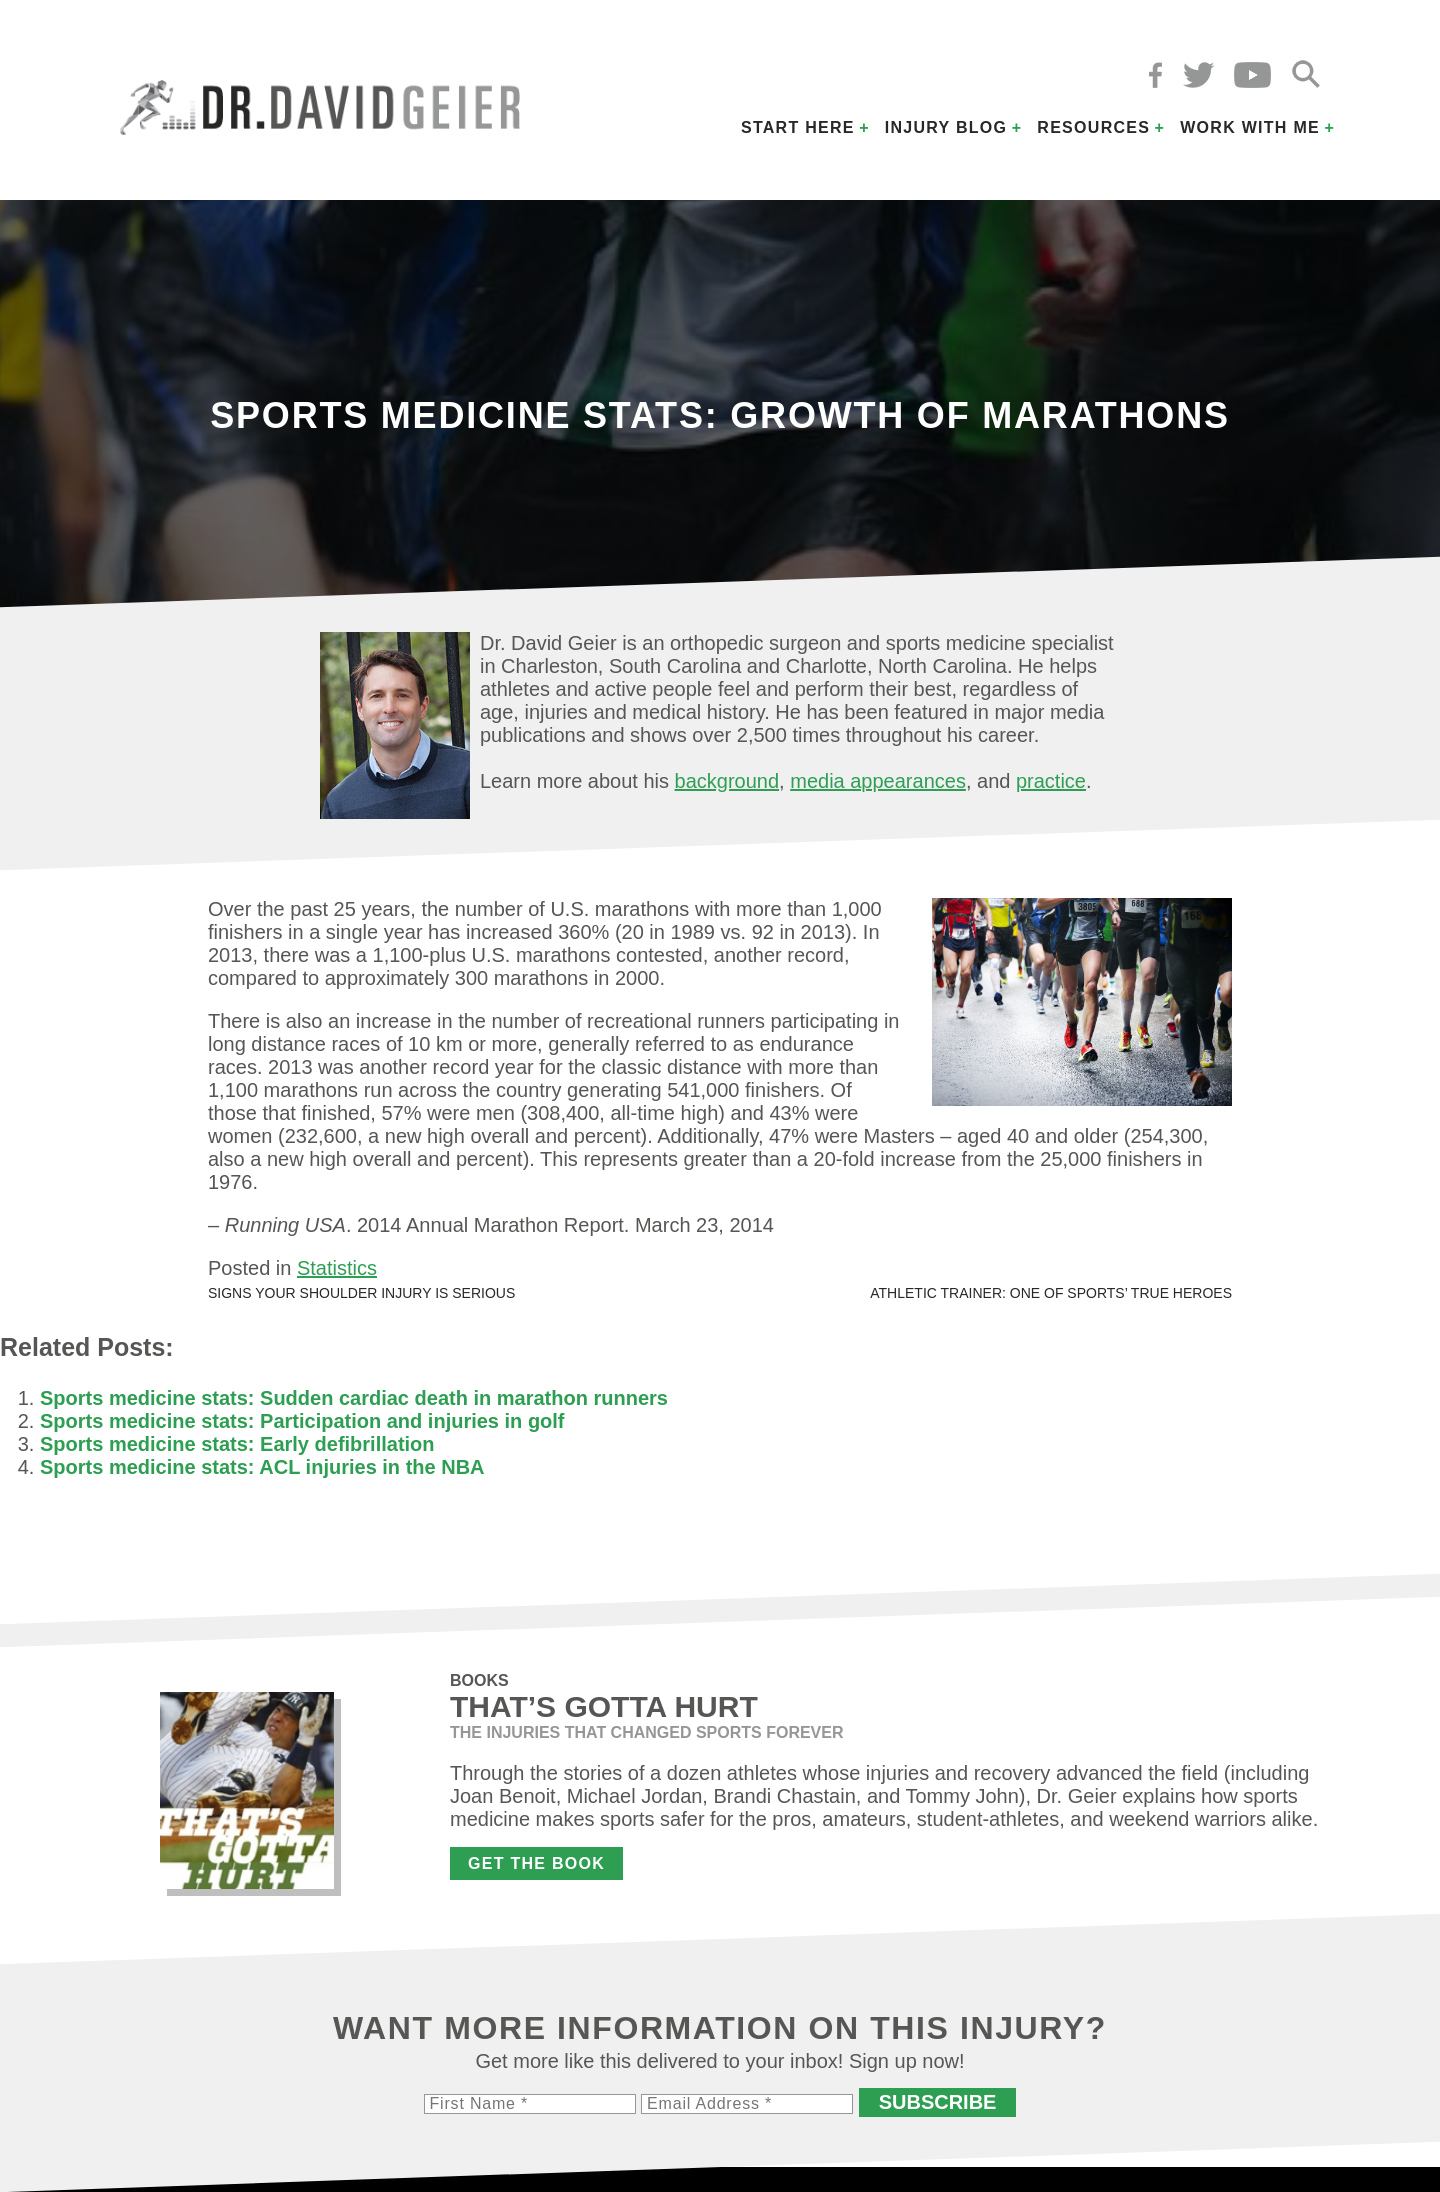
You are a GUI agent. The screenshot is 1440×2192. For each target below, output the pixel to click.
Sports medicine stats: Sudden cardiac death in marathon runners (354, 1398)
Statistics (337, 1268)
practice (1051, 781)
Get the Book (536, 1863)
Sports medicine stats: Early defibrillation (237, 1444)
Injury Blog (946, 127)
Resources (1093, 127)
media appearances (878, 781)
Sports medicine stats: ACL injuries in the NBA (262, 1467)
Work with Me (1250, 127)
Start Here (798, 127)
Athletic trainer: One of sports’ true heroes (1051, 1293)
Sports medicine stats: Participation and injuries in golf (302, 1421)
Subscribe (938, 2102)
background (727, 781)
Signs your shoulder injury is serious (361, 1293)
